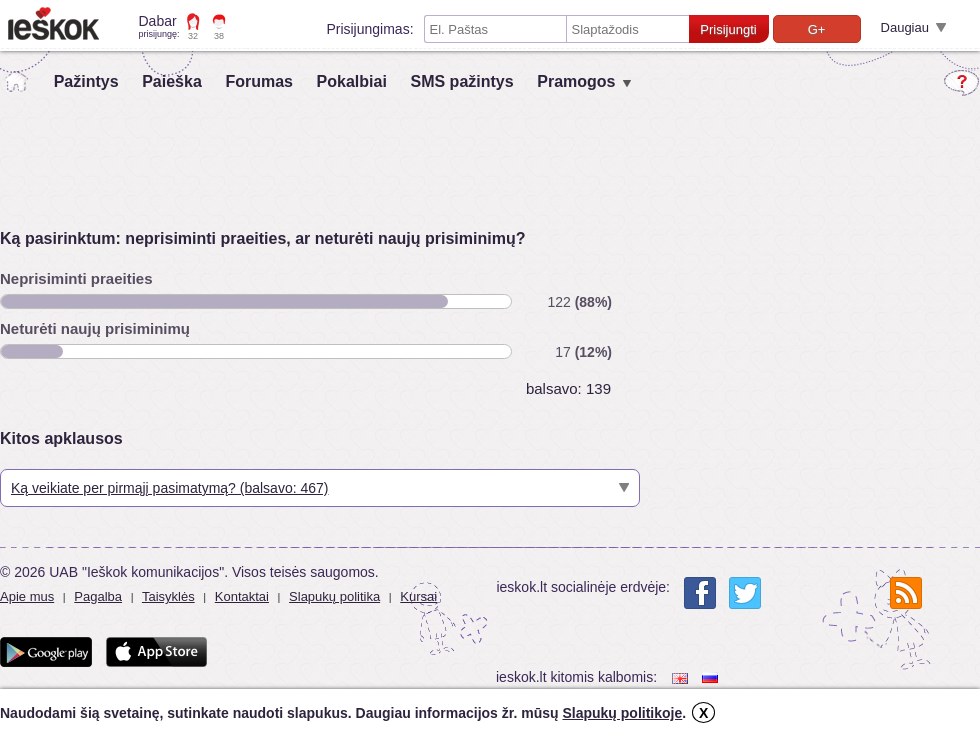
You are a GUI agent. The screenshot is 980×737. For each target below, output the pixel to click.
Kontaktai (242, 596)
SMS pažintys (461, 81)
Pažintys (86, 81)
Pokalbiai (352, 81)
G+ (817, 29)
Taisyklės (168, 596)
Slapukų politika (334, 596)
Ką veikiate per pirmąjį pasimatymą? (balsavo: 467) (169, 488)
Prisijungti (728, 29)
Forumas (259, 81)
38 (219, 36)
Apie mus (27, 596)
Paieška (172, 81)
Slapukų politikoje (622, 713)
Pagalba (98, 596)
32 (193, 36)
